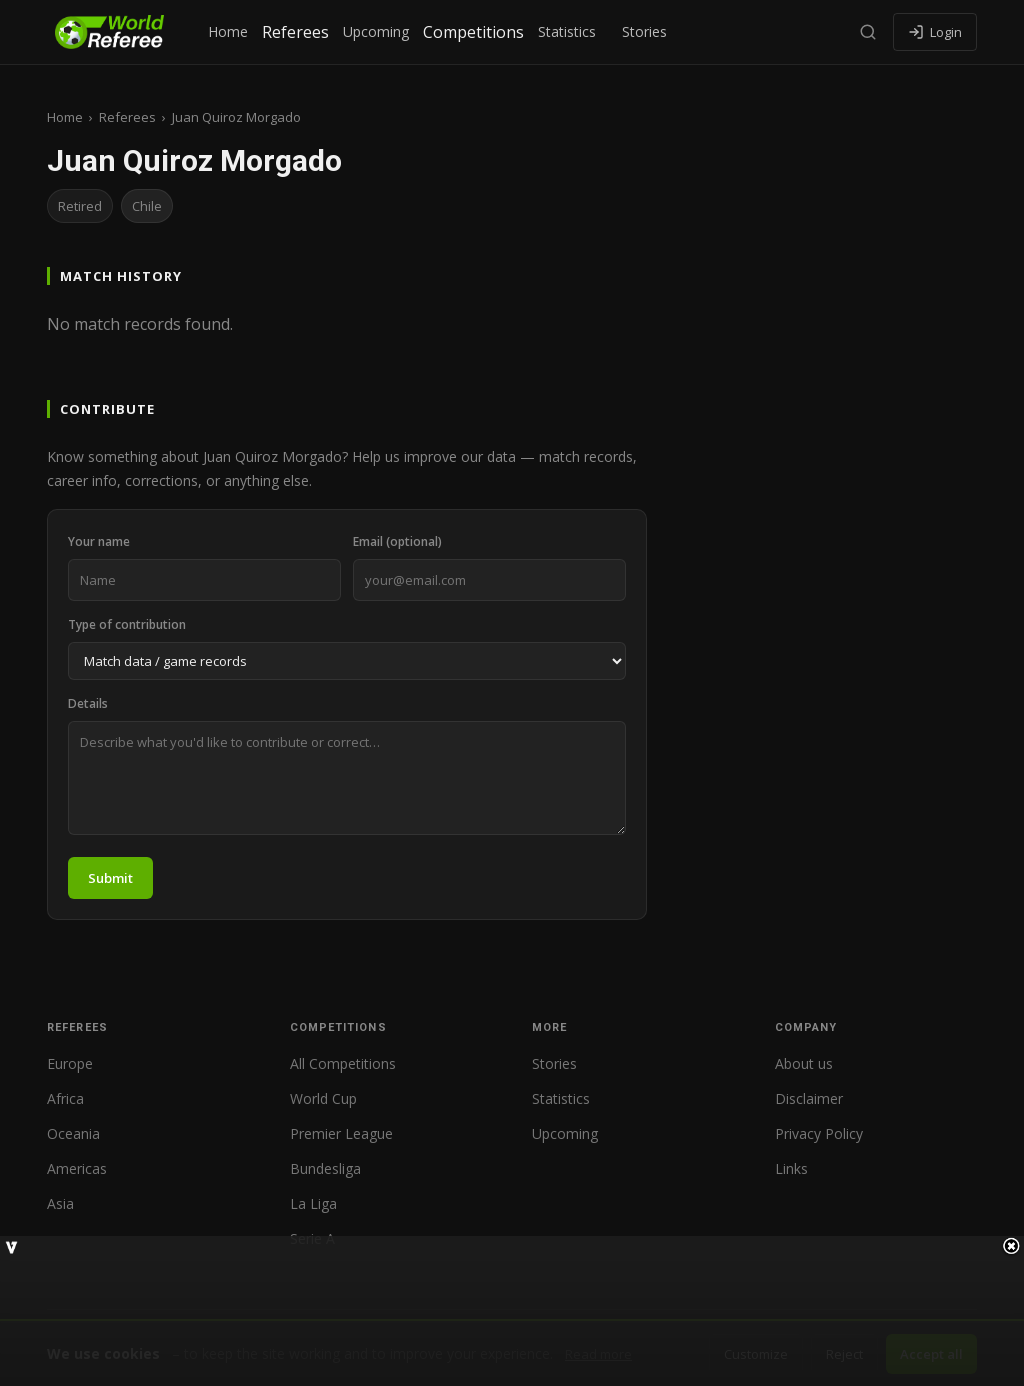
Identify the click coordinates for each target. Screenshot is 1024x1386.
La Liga (313, 1203)
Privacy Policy (819, 1133)
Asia (60, 1203)
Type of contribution (127, 624)
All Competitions (343, 1063)
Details (88, 703)
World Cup (323, 1098)
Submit (110, 878)
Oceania (73, 1133)
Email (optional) (397, 541)
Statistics (567, 31)
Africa (65, 1098)
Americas (77, 1168)
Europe (70, 1063)
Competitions (473, 32)
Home (228, 31)
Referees (295, 32)
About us (804, 1063)
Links (791, 1168)
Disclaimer (809, 1098)
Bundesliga (325, 1168)
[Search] (868, 32)
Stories (644, 31)
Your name (99, 541)
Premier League (341, 1133)
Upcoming (376, 31)
